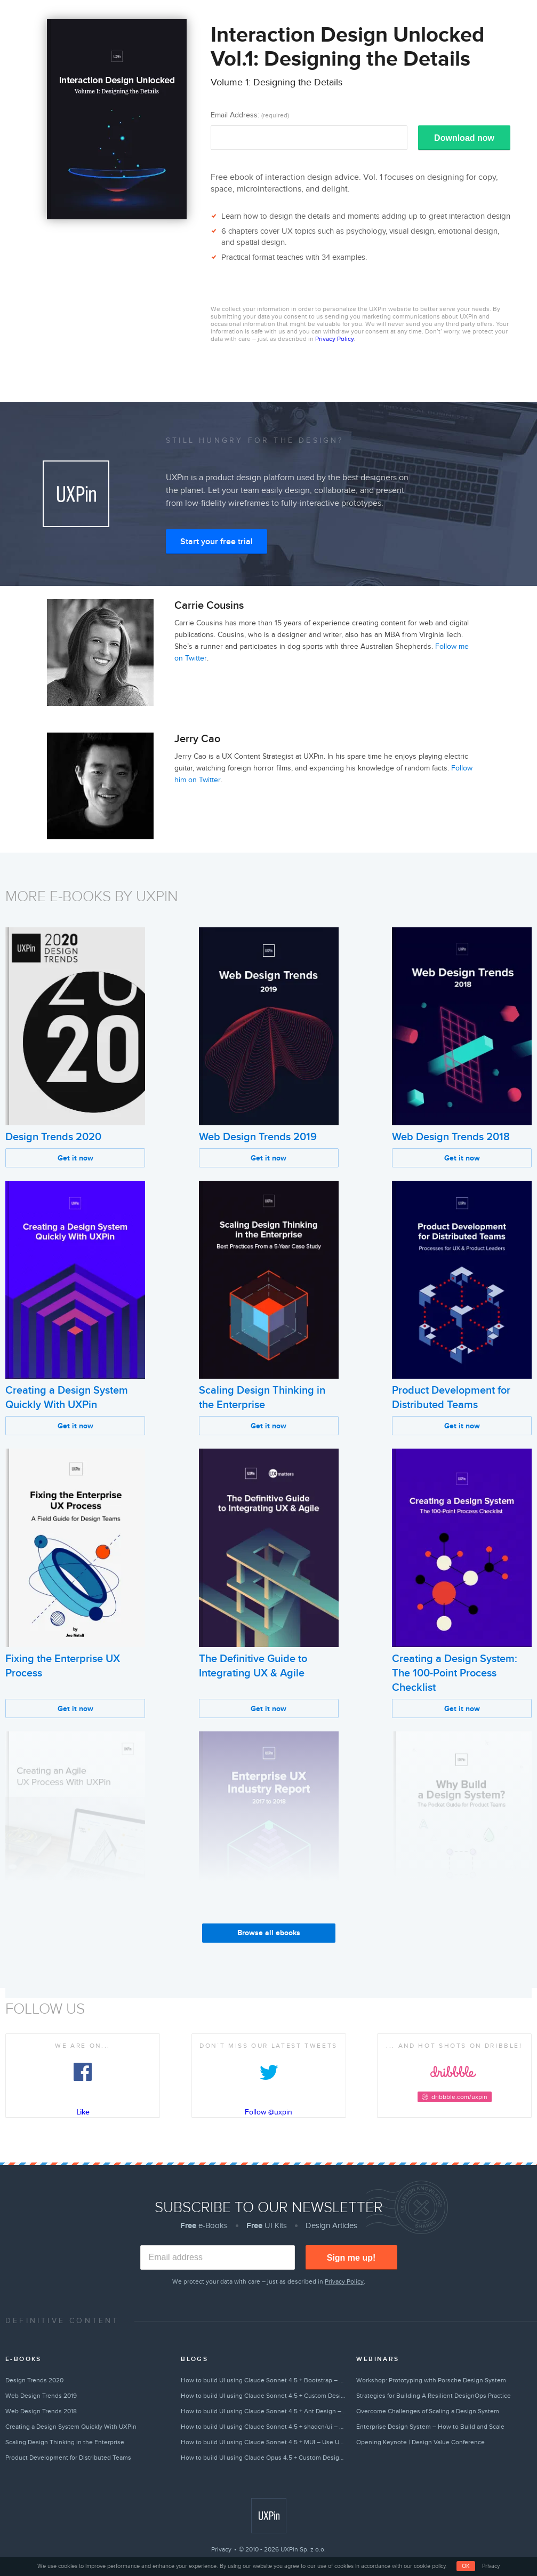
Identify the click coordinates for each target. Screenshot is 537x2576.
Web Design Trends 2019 (258, 1137)
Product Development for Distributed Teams (68, 2457)
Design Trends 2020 (53, 1137)
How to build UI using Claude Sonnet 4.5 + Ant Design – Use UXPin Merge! (264, 2411)
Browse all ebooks (268, 1932)
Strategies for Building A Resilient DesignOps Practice (433, 2395)
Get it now (75, 1158)
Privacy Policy (334, 339)
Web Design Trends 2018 (451, 1137)
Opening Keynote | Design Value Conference (420, 2442)
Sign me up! (351, 2257)
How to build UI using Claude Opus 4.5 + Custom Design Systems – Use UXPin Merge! (264, 2457)
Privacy (221, 2549)
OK (466, 2566)
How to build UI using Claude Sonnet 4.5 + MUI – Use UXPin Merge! (264, 2442)
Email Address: (250, 115)
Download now (464, 137)
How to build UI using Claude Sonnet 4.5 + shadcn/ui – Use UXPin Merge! (264, 2426)
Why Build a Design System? (459, 1941)
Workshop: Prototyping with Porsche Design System (431, 2380)
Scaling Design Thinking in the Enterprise (64, 2442)
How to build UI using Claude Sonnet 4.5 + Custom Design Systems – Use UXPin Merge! (264, 2395)
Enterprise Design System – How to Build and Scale (430, 2426)
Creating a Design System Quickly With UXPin (71, 2426)
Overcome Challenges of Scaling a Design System (427, 2411)
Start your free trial (216, 541)
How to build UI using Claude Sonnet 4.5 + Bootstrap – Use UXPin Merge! (264, 2380)
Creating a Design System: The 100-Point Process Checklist (454, 1673)
